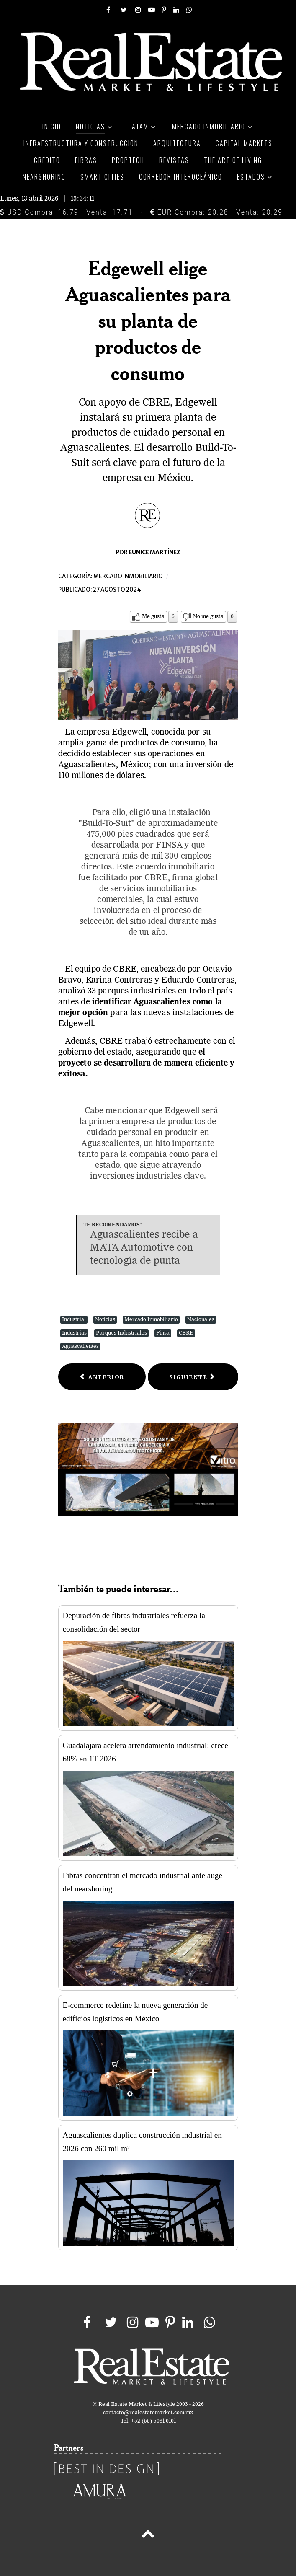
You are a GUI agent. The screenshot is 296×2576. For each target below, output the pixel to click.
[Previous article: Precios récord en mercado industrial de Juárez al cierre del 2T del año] (102, 1377)
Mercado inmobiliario (128, 576)
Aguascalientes (80, 1346)
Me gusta (153, 616)
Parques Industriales (121, 1333)
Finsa (163, 1333)
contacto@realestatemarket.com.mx (148, 2413)
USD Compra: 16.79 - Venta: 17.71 (66, 212)
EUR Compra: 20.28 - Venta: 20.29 (216, 212)
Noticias (105, 1319)
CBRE (186, 1333)
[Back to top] (148, 2535)
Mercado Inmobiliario (151, 1319)
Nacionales (200, 1319)
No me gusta (208, 616)
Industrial (74, 1319)
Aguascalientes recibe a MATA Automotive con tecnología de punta (144, 1248)
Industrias (74, 1333)
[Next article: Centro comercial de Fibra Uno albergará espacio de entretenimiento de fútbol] (193, 1377)
